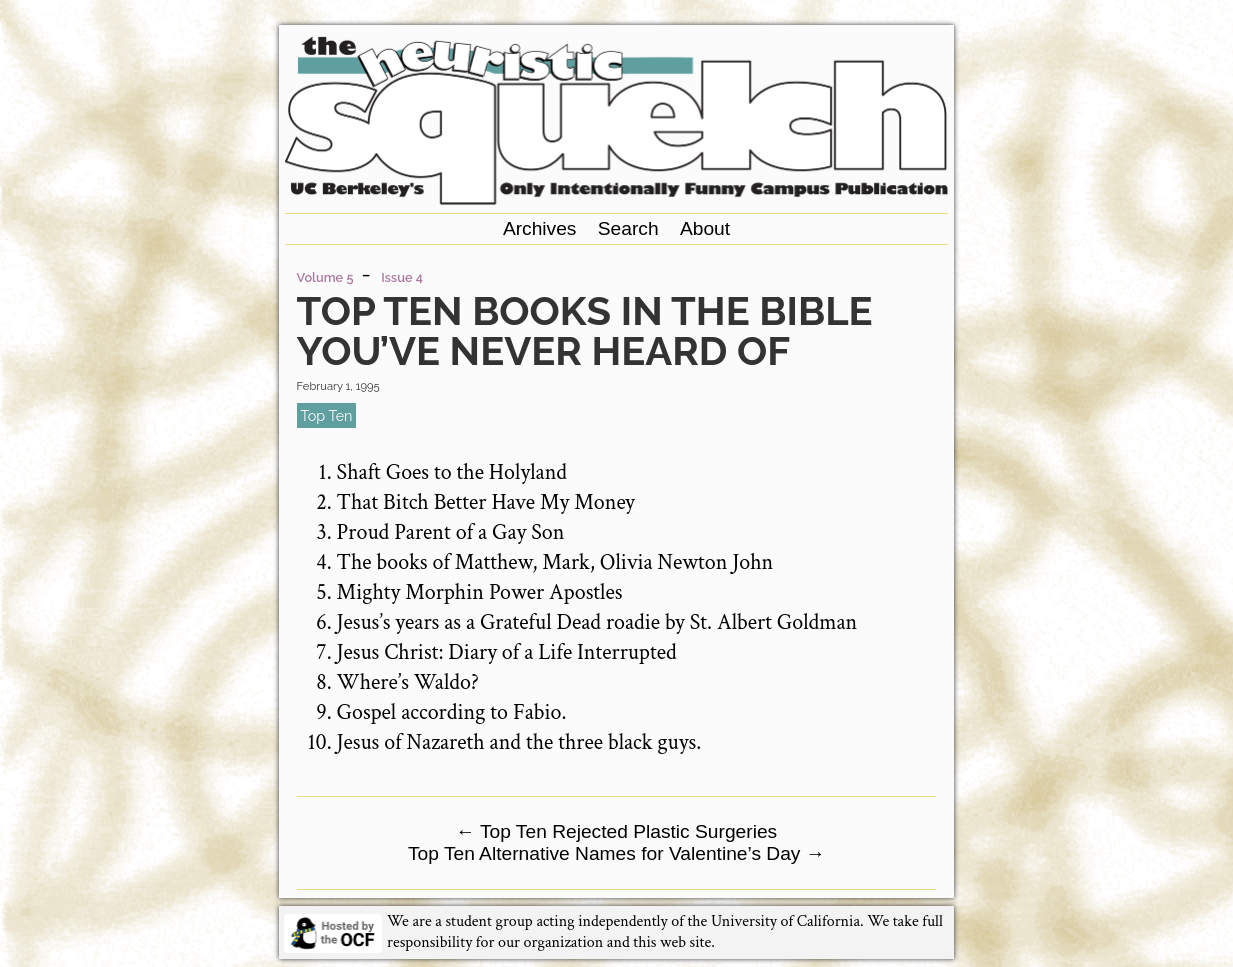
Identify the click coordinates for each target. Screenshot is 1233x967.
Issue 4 (402, 277)
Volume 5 (325, 277)
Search (628, 228)
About (705, 228)
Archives (540, 228)
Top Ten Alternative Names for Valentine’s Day (616, 853)
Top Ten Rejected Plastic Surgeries (616, 831)
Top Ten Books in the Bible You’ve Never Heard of (585, 330)
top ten (327, 415)
